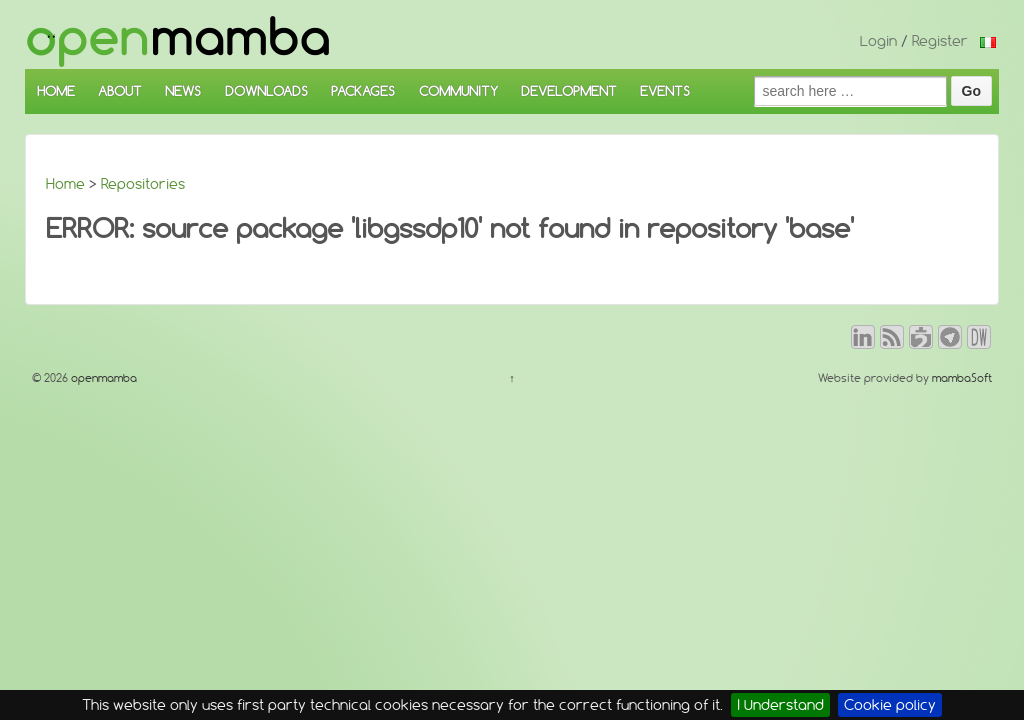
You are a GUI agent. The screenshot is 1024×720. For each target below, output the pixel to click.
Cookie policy (890, 705)
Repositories (143, 184)
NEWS (183, 91)
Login (878, 41)
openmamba (102, 378)
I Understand (780, 705)
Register (940, 41)
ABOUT (120, 91)
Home (65, 184)
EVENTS (665, 91)
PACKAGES (363, 91)
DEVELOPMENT (569, 91)
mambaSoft (962, 378)
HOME (56, 91)
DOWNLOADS (266, 91)
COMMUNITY (458, 91)
